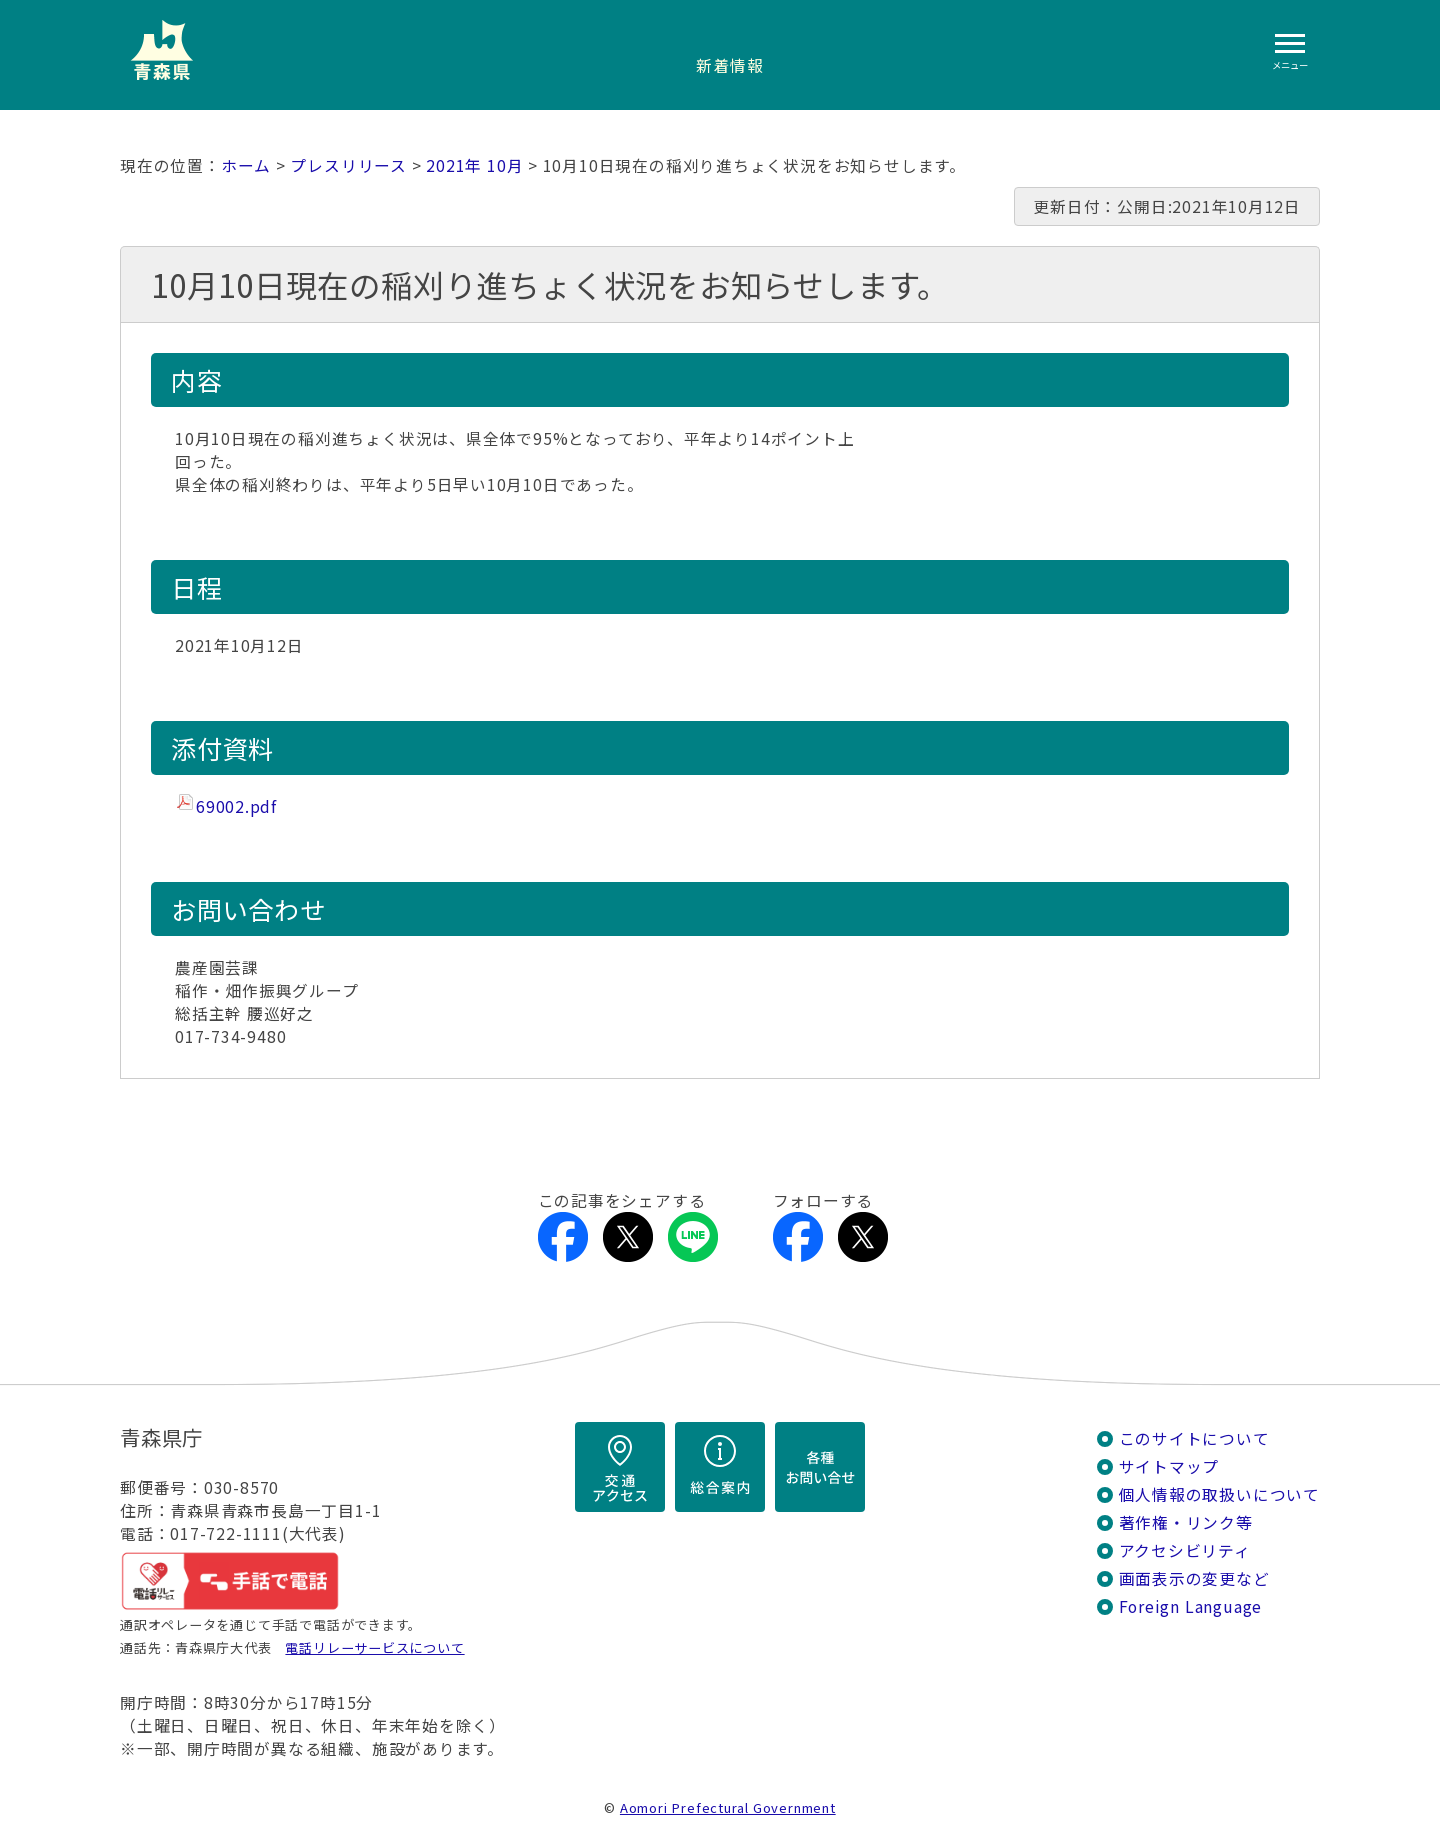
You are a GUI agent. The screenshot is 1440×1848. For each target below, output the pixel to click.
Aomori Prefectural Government (728, 1807)
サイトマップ (1169, 1466)
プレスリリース (348, 165)
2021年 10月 (474, 165)
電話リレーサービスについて (374, 1647)
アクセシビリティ (1185, 1550)
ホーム (246, 165)
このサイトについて (1194, 1438)
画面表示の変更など (1194, 1578)
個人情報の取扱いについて (1219, 1494)
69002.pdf (236, 806)
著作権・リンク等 (1186, 1522)
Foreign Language (1191, 1606)
